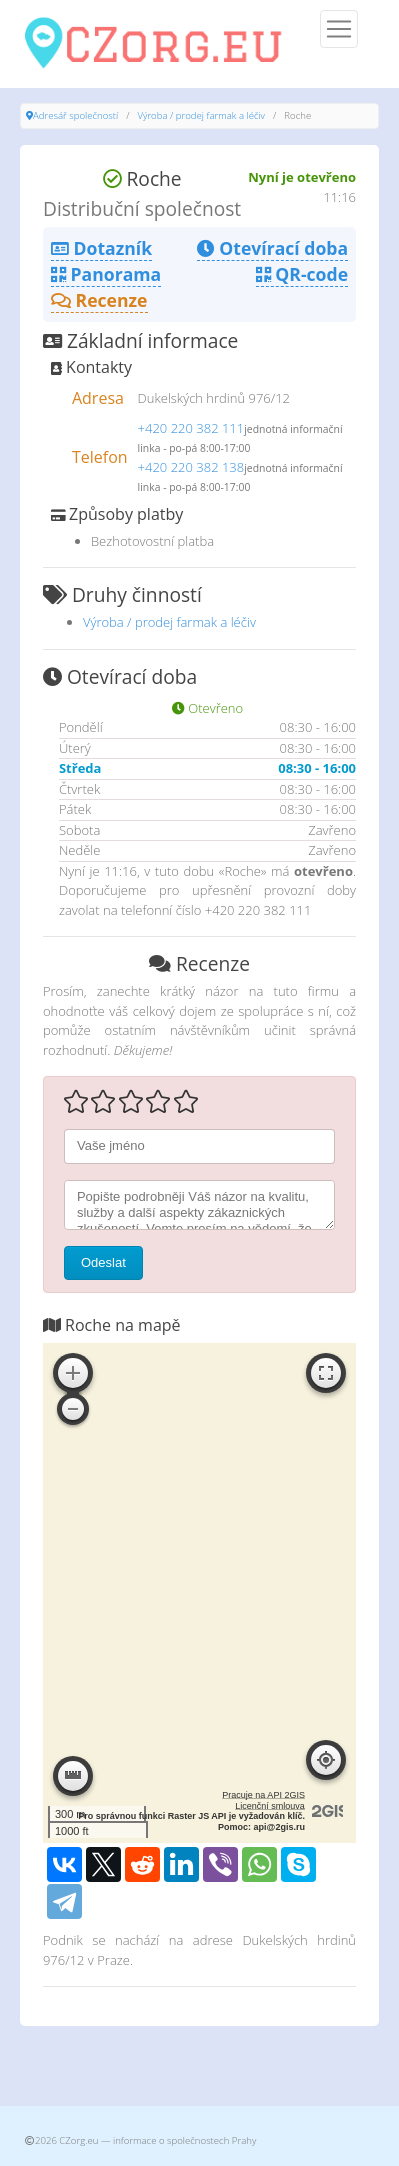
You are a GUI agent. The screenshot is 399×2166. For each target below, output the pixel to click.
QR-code (302, 274)
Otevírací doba (272, 248)
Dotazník (101, 248)
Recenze (99, 300)
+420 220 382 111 (191, 428)
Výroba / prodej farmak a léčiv (201, 115)
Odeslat (103, 1262)
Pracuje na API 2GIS (263, 1795)
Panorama (106, 274)
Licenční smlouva (270, 1806)
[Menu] (339, 29)
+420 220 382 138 (191, 467)
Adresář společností (75, 115)
